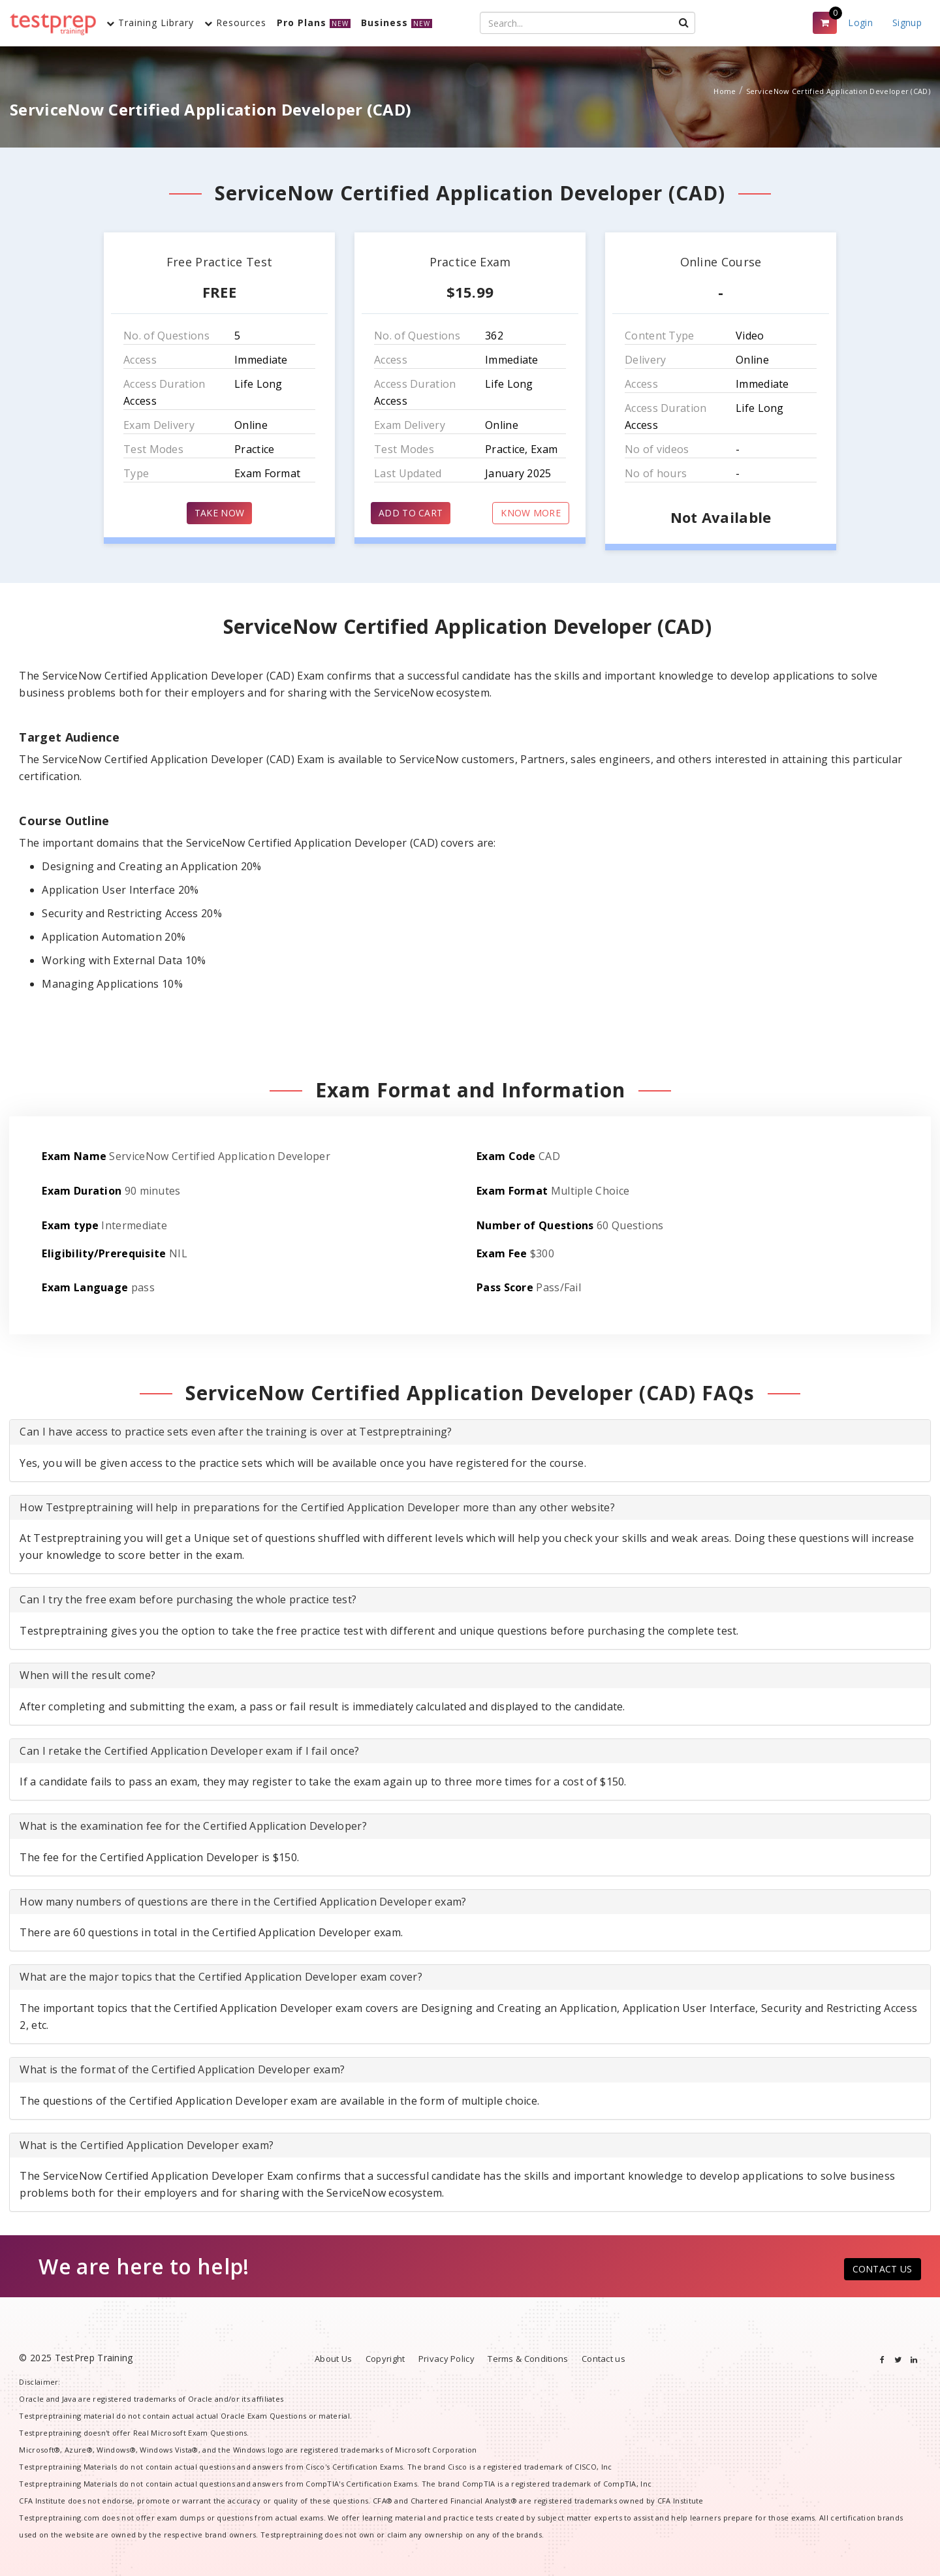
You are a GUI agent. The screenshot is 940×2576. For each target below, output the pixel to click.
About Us (333, 2358)
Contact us (603, 2358)
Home (724, 91)
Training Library (150, 22)
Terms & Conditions (528, 2358)
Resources (235, 22)
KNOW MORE (531, 513)
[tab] (470, 1432)
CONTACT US (883, 2269)
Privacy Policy (446, 2358)
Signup (907, 22)
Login (860, 22)
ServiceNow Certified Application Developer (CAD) (838, 91)
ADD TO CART (411, 513)
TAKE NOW (219, 513)
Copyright (385, 2358)
